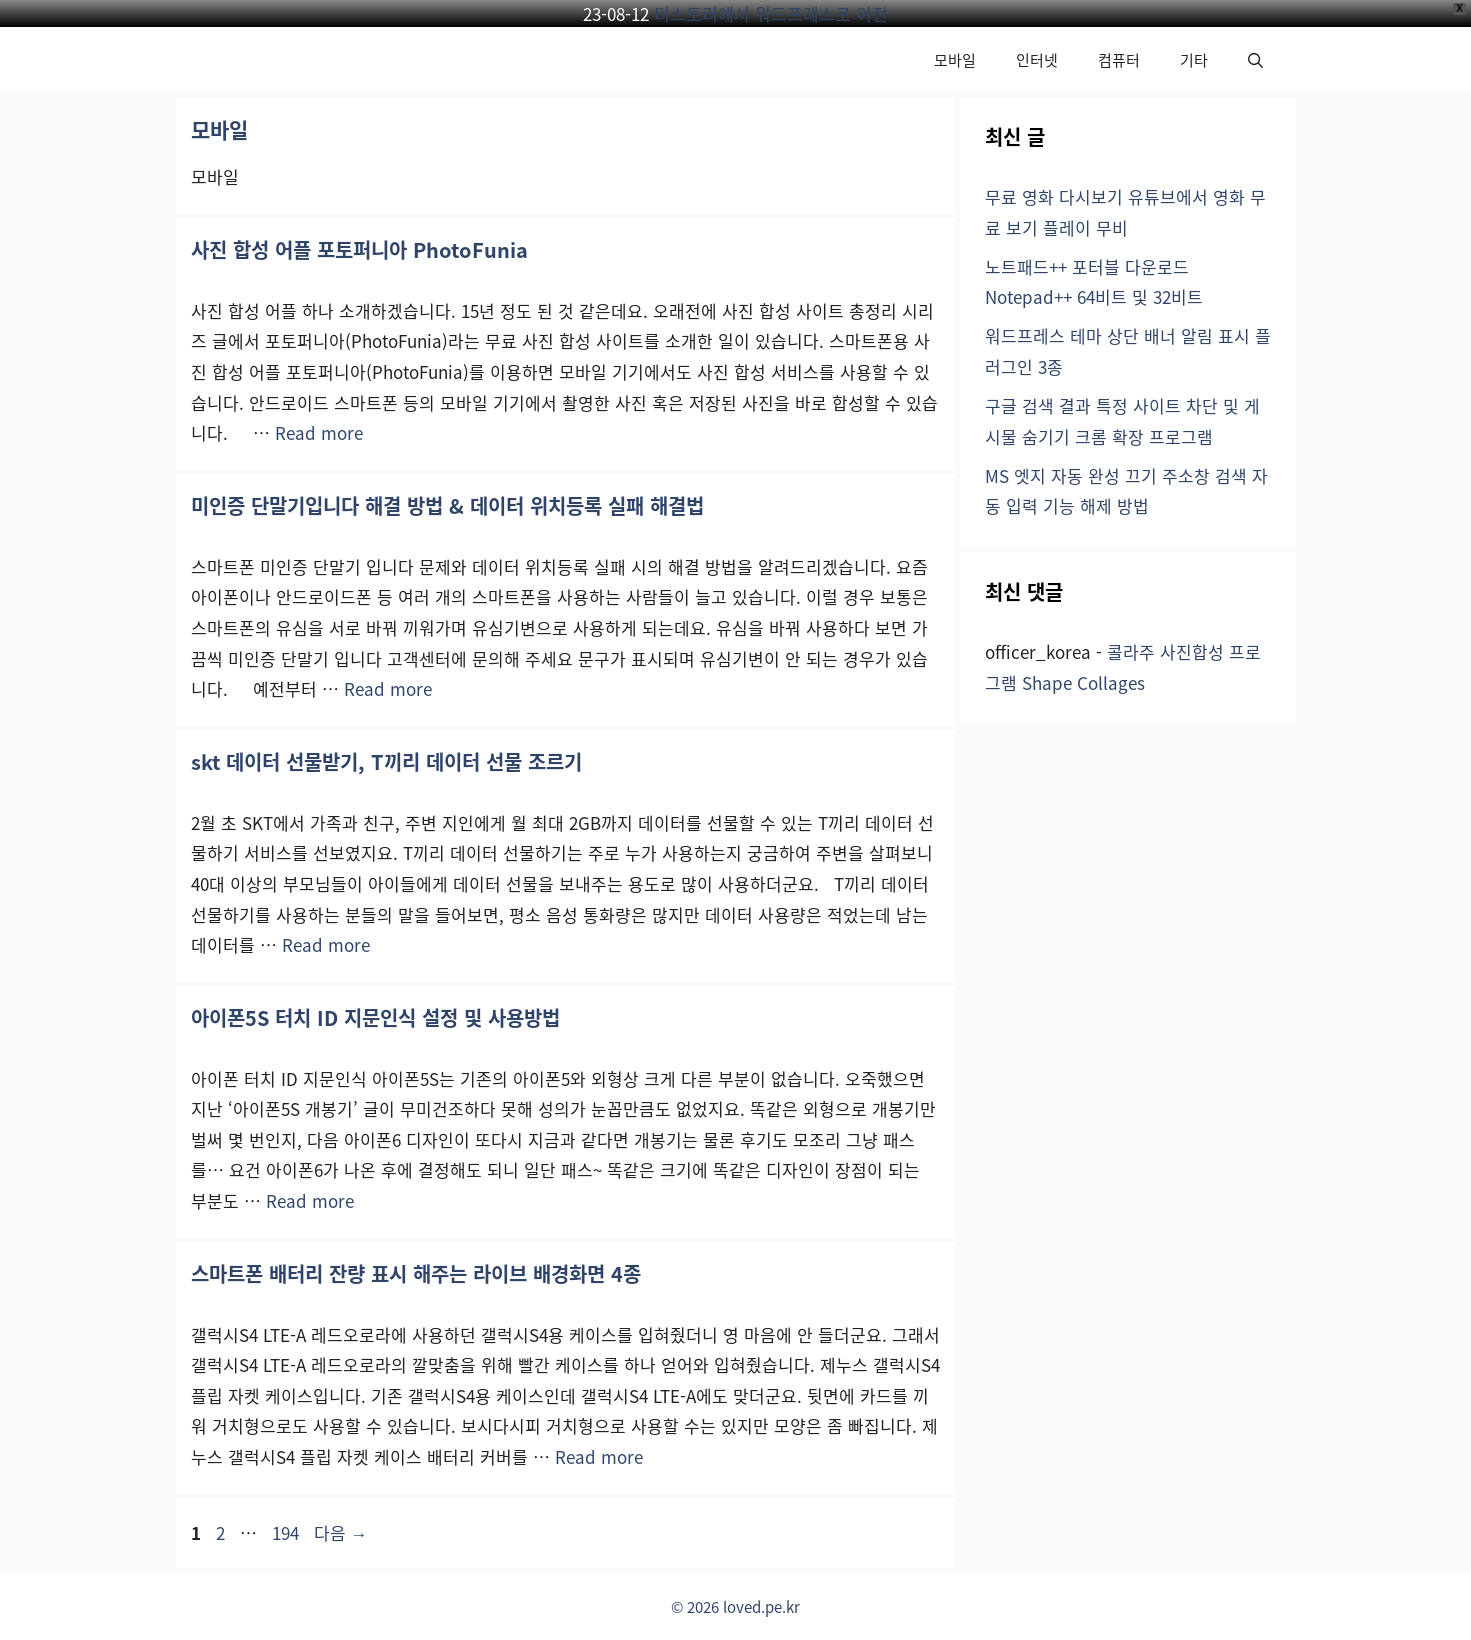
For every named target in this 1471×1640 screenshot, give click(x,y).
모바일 (955, 59)
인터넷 (1037, 59)
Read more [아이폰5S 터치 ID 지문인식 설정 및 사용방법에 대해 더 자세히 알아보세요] (310, 1200)
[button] (1255, 59)
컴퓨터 (1119, 59)
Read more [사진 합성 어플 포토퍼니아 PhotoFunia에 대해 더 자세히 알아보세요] (319, 432)
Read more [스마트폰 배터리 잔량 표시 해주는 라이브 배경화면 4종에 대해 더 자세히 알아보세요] (599, 1456)
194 (285, 1532)
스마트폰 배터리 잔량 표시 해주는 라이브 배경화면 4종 (416, 1273)
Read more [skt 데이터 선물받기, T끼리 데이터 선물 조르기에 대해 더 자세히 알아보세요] (326, 944)
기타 (1194, 59)
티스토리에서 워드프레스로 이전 (771, 13)
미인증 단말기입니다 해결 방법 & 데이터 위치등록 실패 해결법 (447, 505)
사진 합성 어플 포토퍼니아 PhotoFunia (359, 249)
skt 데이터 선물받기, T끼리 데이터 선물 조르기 (386, 761)
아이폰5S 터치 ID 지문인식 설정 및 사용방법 (375, 1017)
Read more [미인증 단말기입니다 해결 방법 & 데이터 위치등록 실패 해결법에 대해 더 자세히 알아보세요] (388, 688)
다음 (341, 1532)
